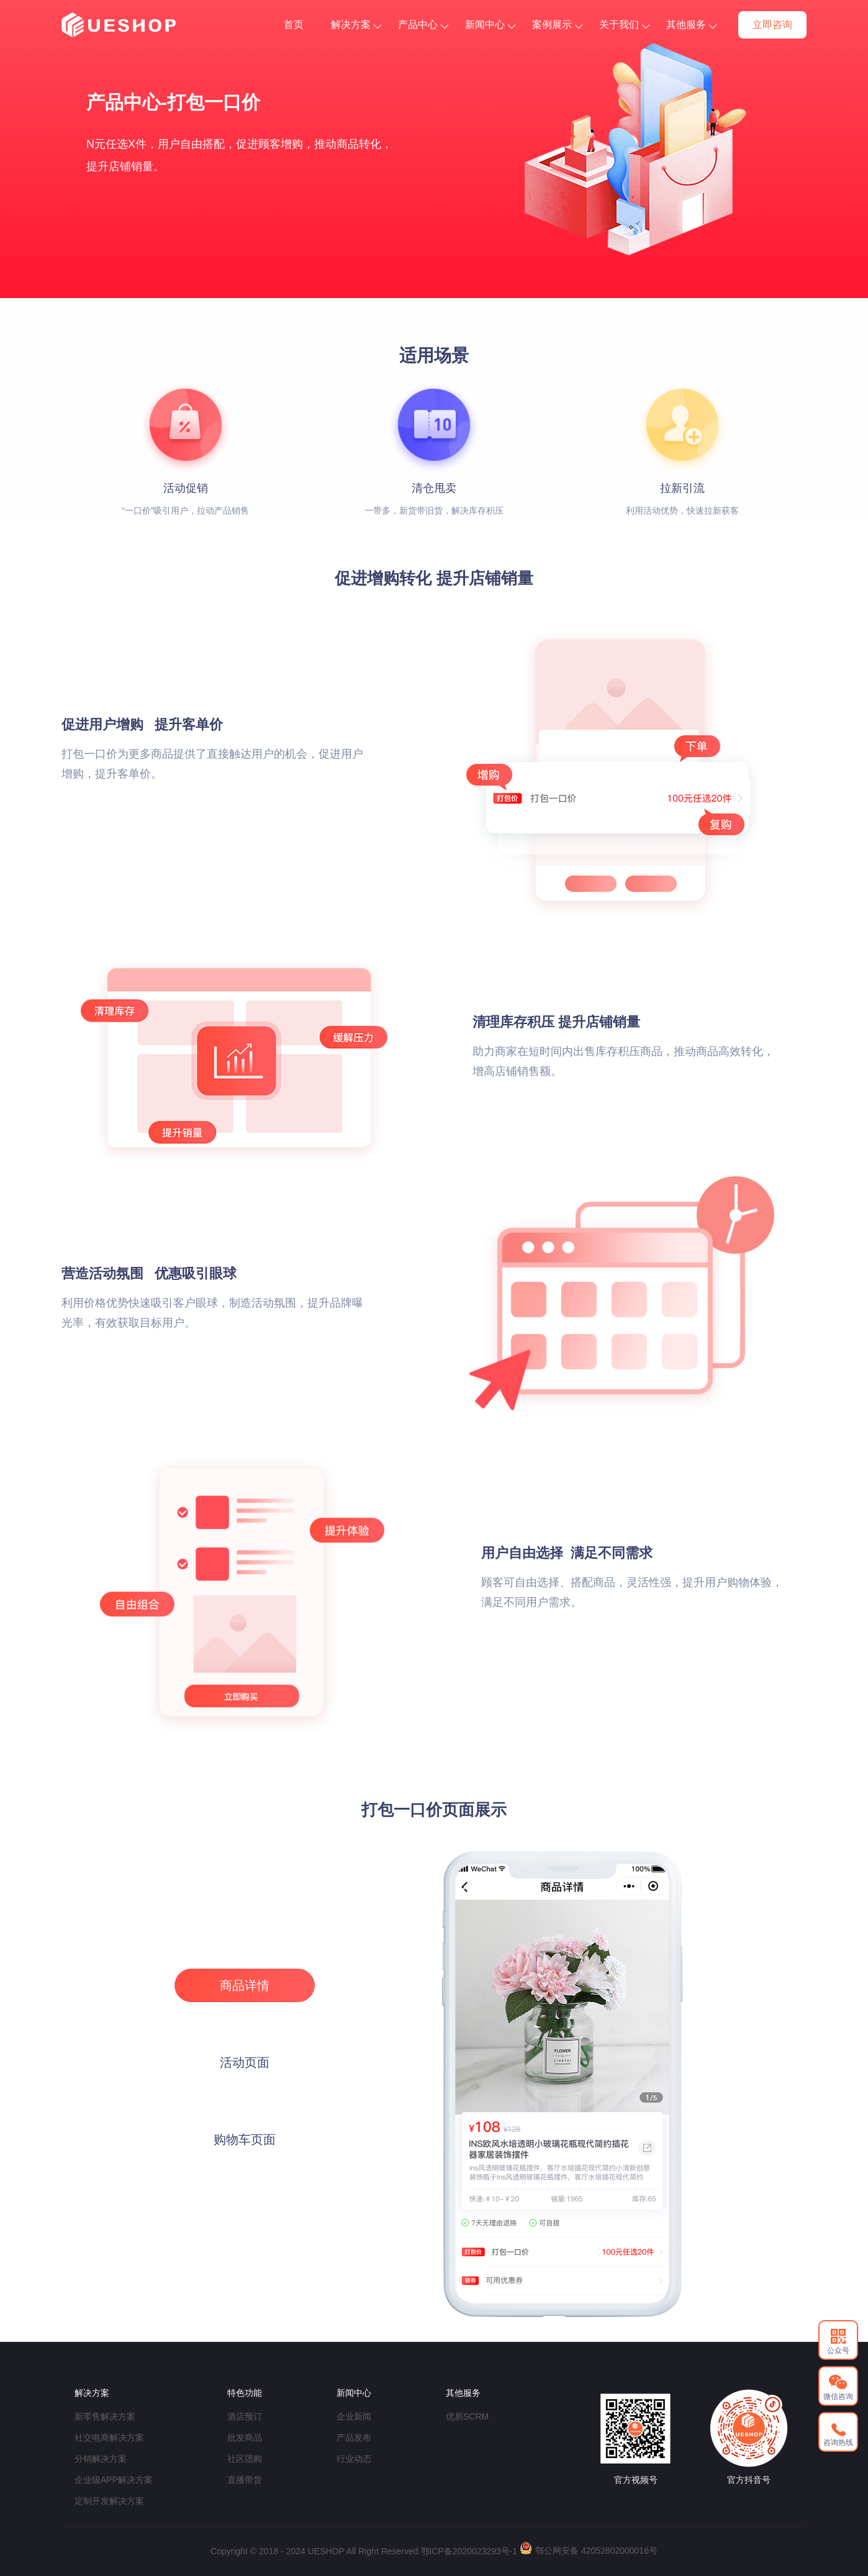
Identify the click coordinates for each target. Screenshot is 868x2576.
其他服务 (691, 24)
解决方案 (356, 24)
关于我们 (624, 24)
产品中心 (423, 24)
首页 (294, 24)
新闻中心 (490, 24)
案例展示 (557, 24)
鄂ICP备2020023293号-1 (469, 2551)
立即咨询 (772, 24)
